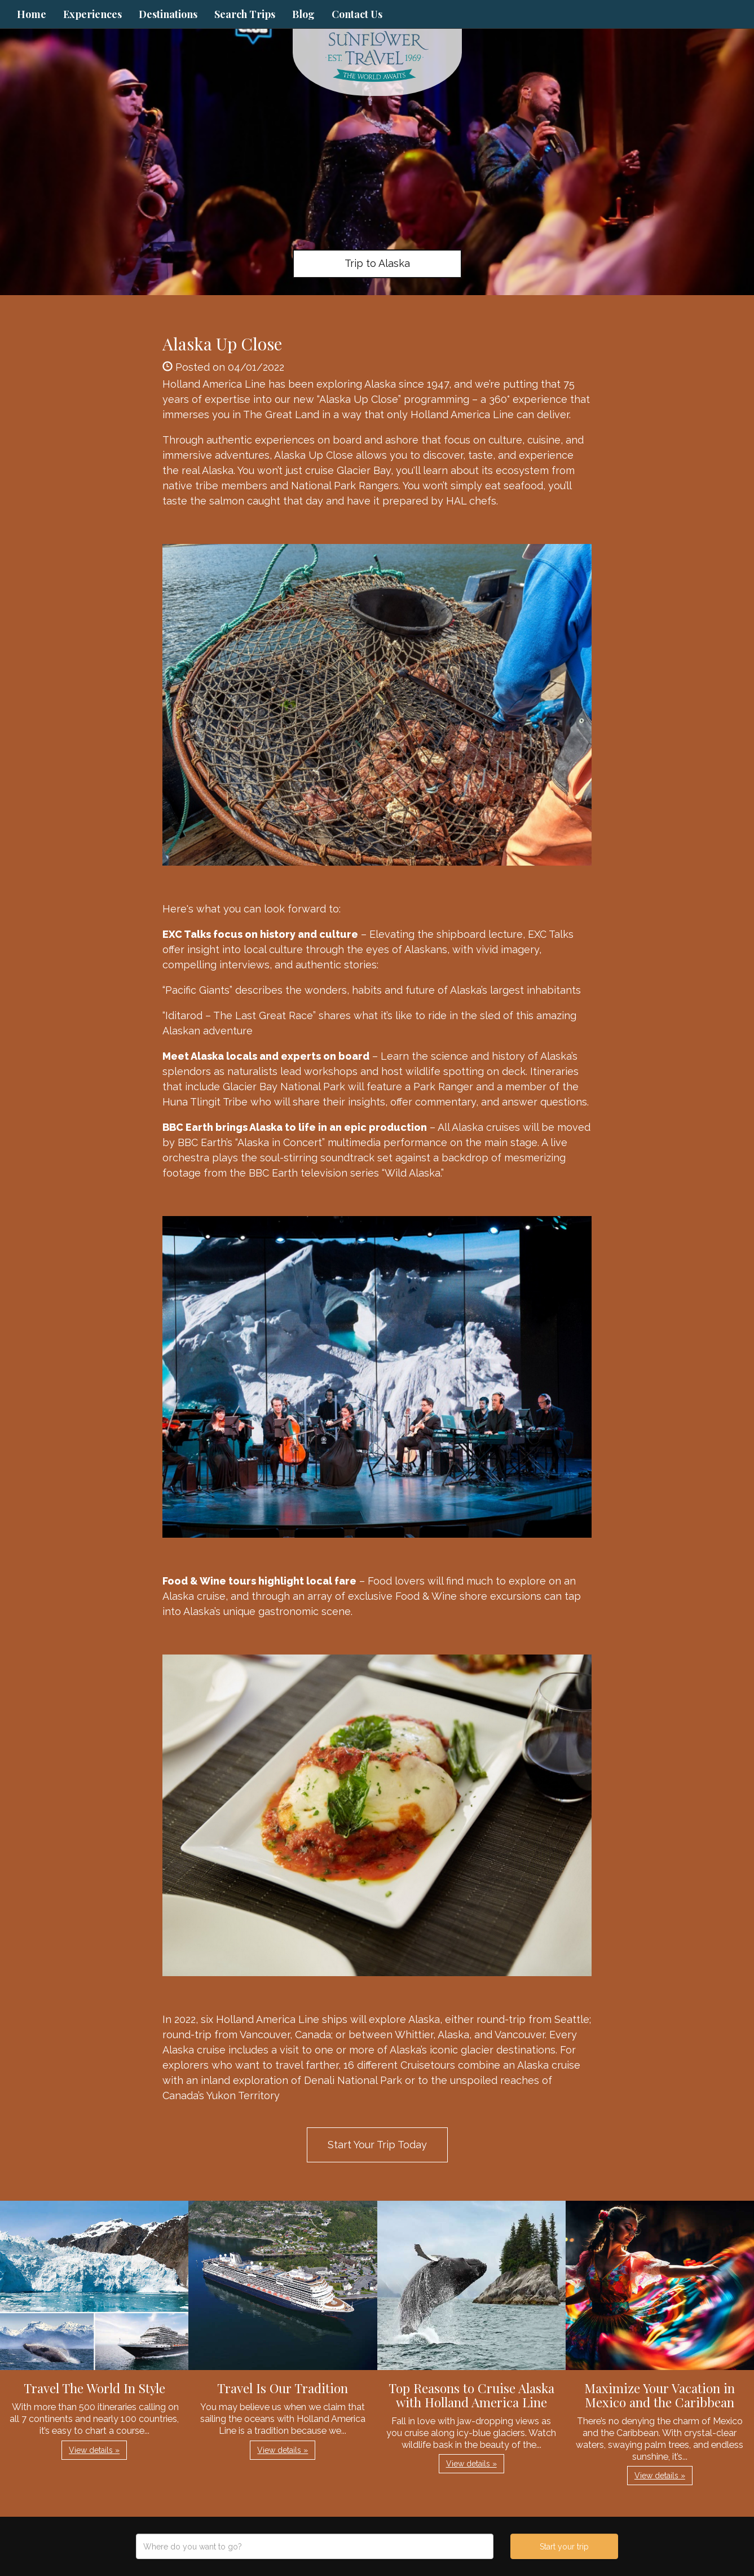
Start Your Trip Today (377, 2145)
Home (31, 14)
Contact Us (357, 14)
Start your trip (564, 2546)
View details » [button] (94, 2450)
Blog (303, 14)
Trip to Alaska (377, 263)
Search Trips (244, 14)
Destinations (168, 14)
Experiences (92, 14)
